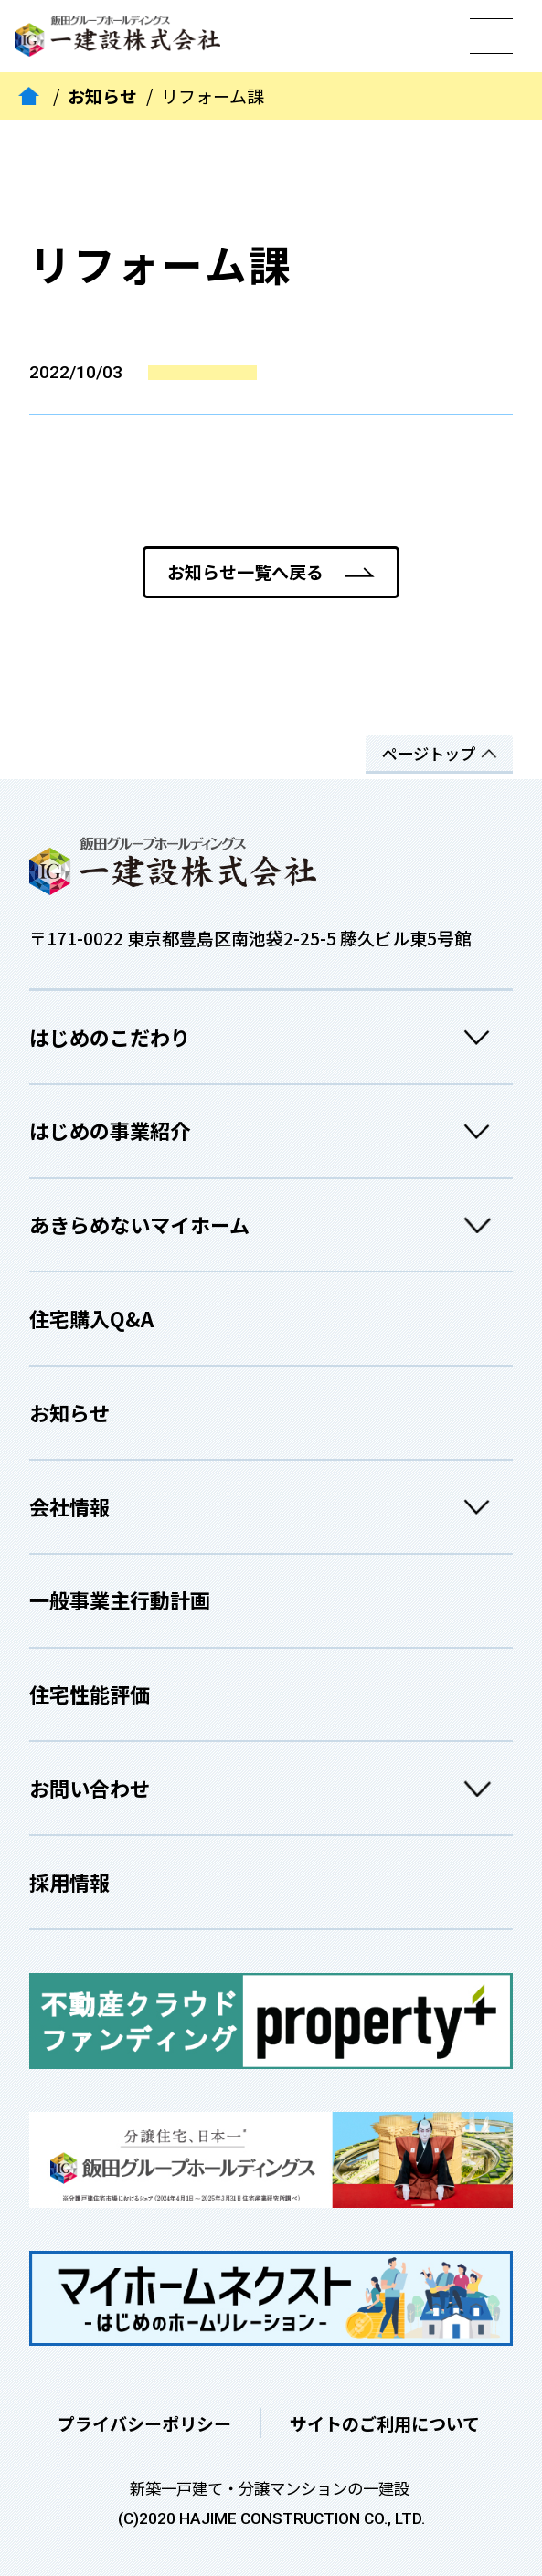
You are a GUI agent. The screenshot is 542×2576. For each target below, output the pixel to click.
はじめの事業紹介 (266, 1130)
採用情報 (69, 1881)
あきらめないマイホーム (266, 1224)
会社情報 (266, 1507)
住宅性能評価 (89, 1693)
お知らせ (102, 96)
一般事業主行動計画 (119, 1599)
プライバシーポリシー (144, 2423)
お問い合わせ (266, 1788)
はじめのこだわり (266, 1037)
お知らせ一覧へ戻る (245, 571)
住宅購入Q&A (91, 1318)
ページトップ (428, 753)
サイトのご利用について (385, 2423)
